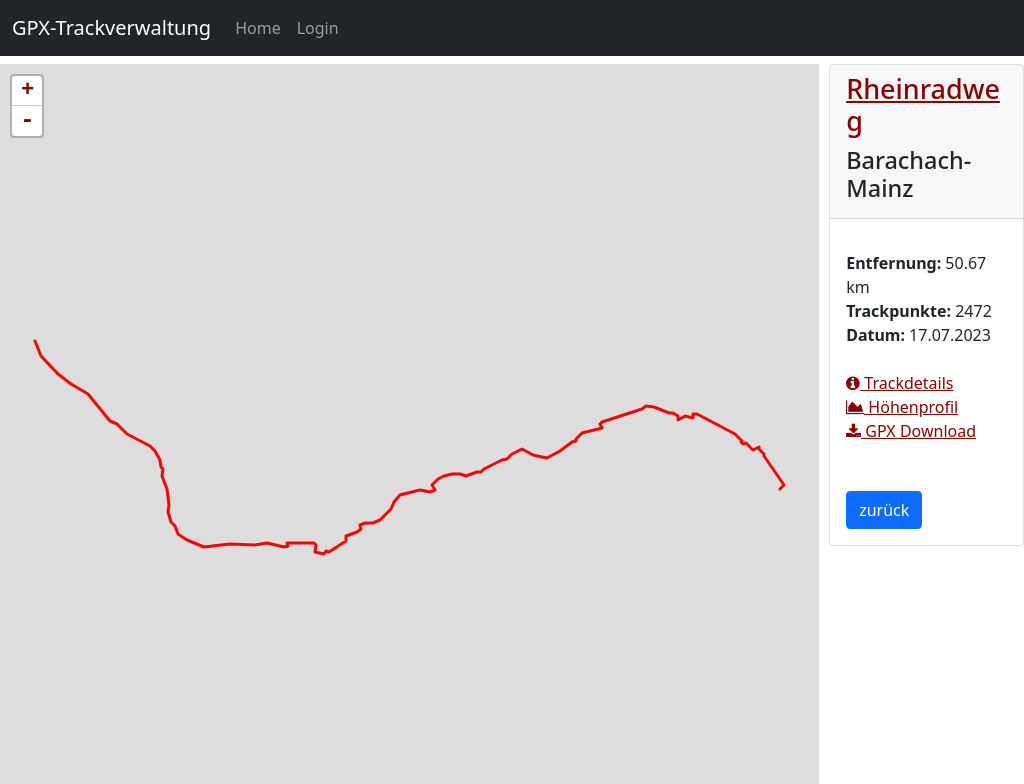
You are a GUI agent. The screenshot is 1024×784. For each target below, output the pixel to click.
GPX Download (911, 431)
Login (318, 28)
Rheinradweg (923, 104)
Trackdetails (899, 383)
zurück (884, 510)
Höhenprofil (902, 407)
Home (262, 27)
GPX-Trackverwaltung (111, 27)
